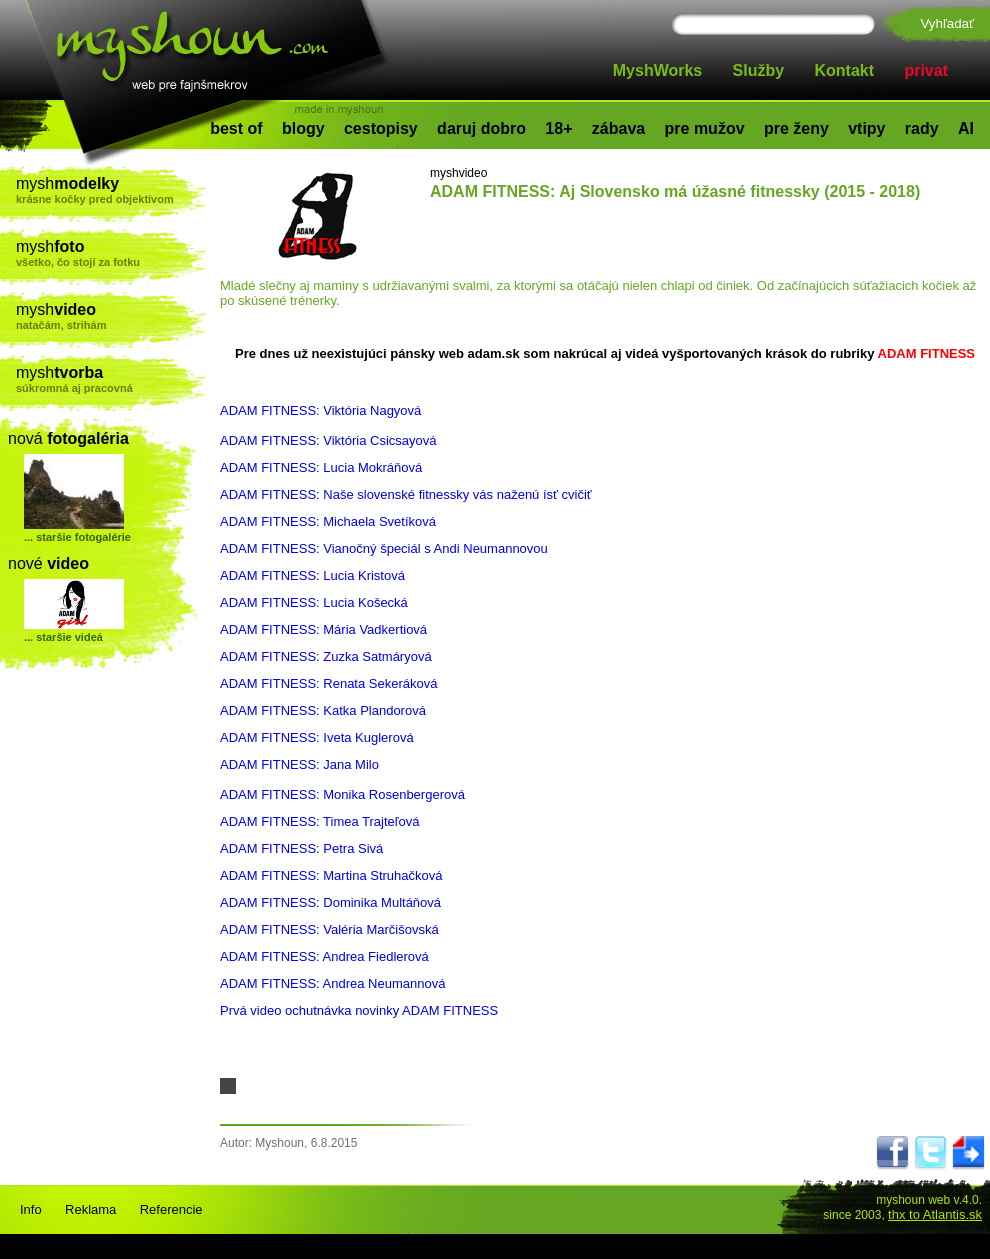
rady (922, 128)
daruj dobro (481, 128)
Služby (759, 70)
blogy (303, 128)
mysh (111, 190)
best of (236, 128)
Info (31, 1209)
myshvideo (458, 173)
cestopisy (381, 128)
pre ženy (796, 128)
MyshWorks (658, 70)
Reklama (90, 1209)
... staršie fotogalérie (77, 537)
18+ (558, 128)
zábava (618, 128)
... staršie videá (63, 637)
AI (966, 128)
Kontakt (845, 70)
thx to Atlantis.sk (935, 1214)
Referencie (171, 1209)
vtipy (866, 128)
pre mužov (705, 128)
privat (926, 70)
